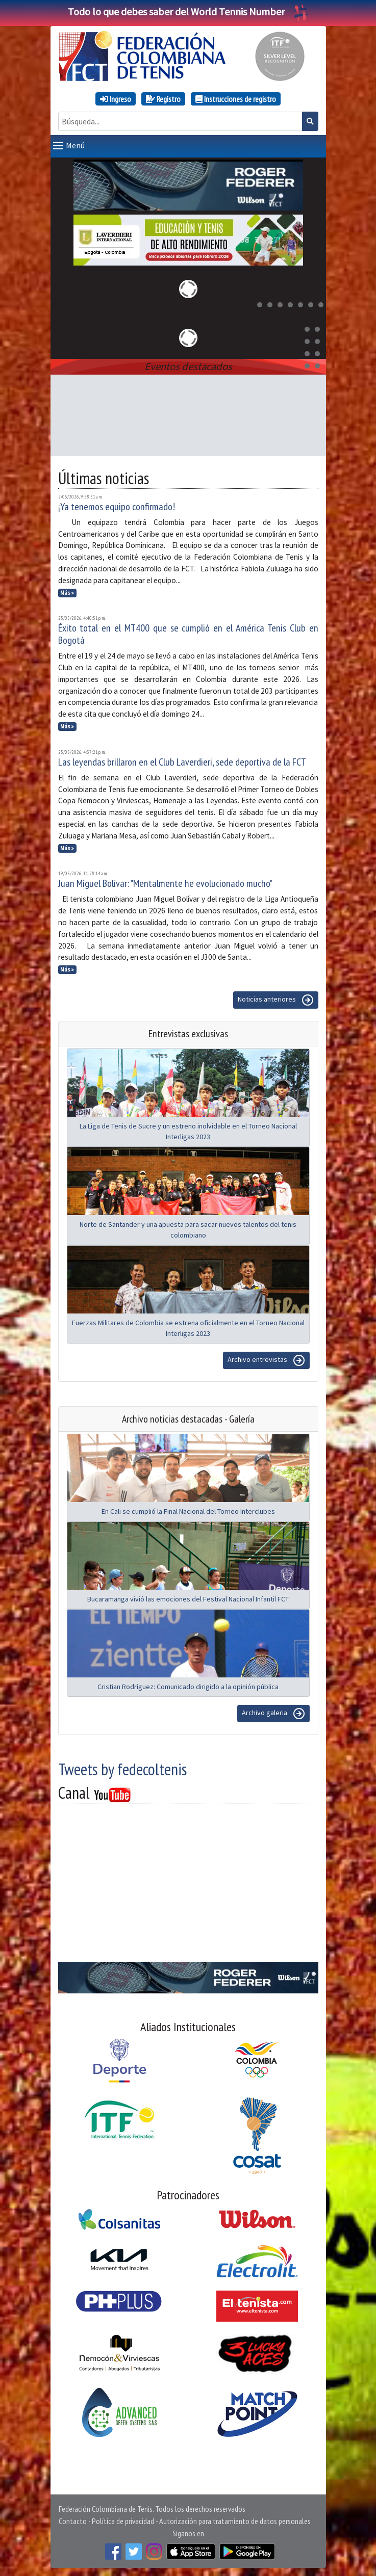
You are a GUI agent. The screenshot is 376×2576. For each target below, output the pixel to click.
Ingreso (115, 99)
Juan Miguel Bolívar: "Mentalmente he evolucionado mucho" (165, 883)
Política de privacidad (123, 2521)
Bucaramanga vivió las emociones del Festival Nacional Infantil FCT (188, 1599)
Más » (67, 592)
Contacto (73, 2521)
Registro (163, 99)
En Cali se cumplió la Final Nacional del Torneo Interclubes (188, 1511)
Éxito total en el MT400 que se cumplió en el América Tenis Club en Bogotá (188, 634)
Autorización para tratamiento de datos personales (235, 2521)
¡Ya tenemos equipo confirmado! (116, 506)
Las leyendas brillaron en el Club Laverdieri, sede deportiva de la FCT (182, 762)
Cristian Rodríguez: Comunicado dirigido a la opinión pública (188, 1686)
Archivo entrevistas (266, 1360)
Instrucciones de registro (235, 99)
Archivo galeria (273, 1713)
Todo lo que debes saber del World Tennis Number (188, 11)
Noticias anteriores (276, 1000)
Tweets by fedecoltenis (122, 1769)
